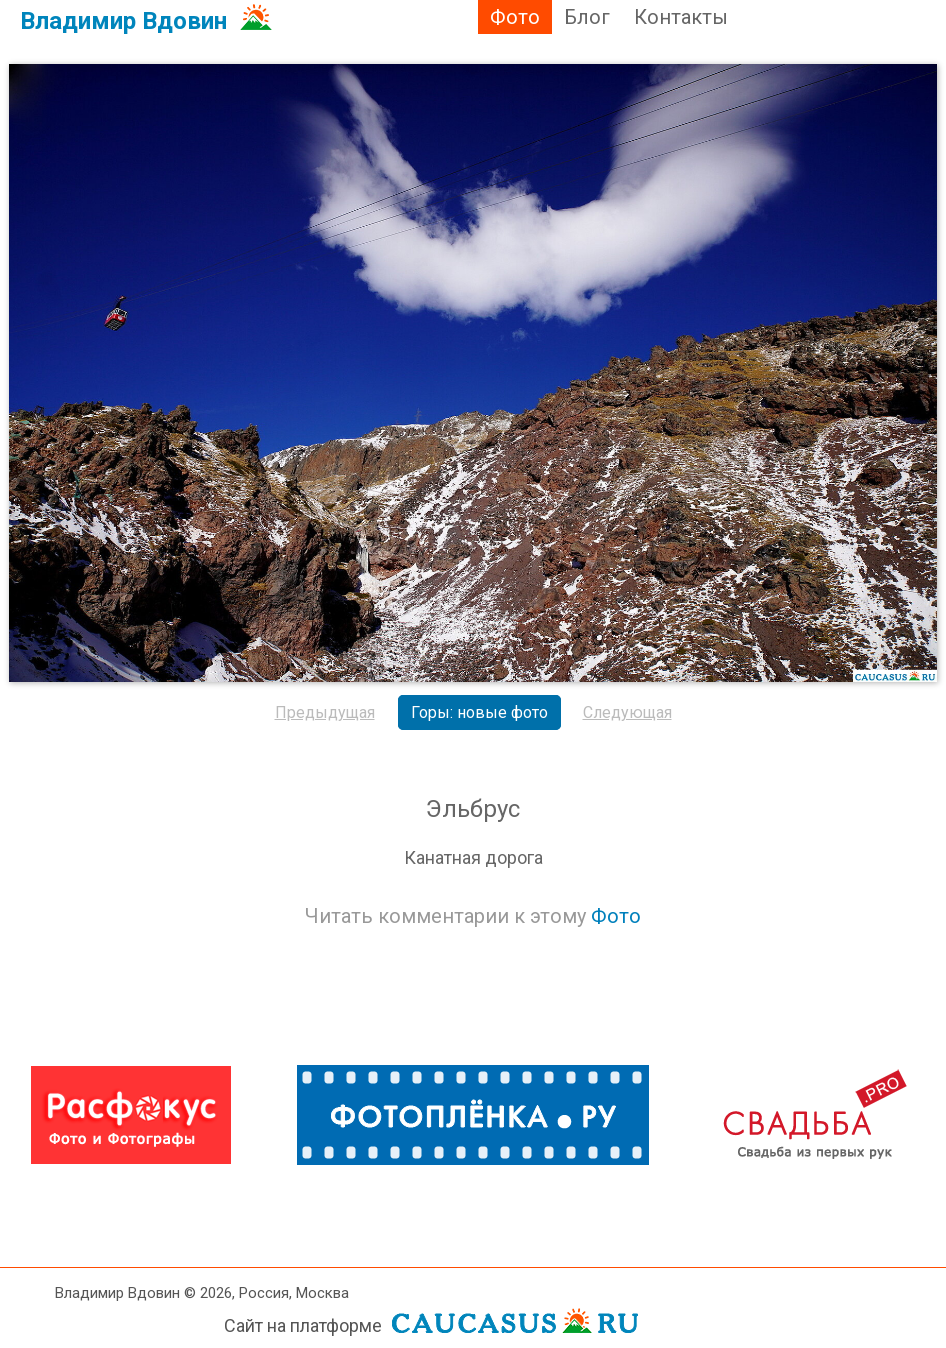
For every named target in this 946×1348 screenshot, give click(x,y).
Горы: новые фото (479, 712)
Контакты (681, 17)
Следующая (627, 712)
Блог (587, 17)
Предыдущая (325, 712)
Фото (515, 17)
